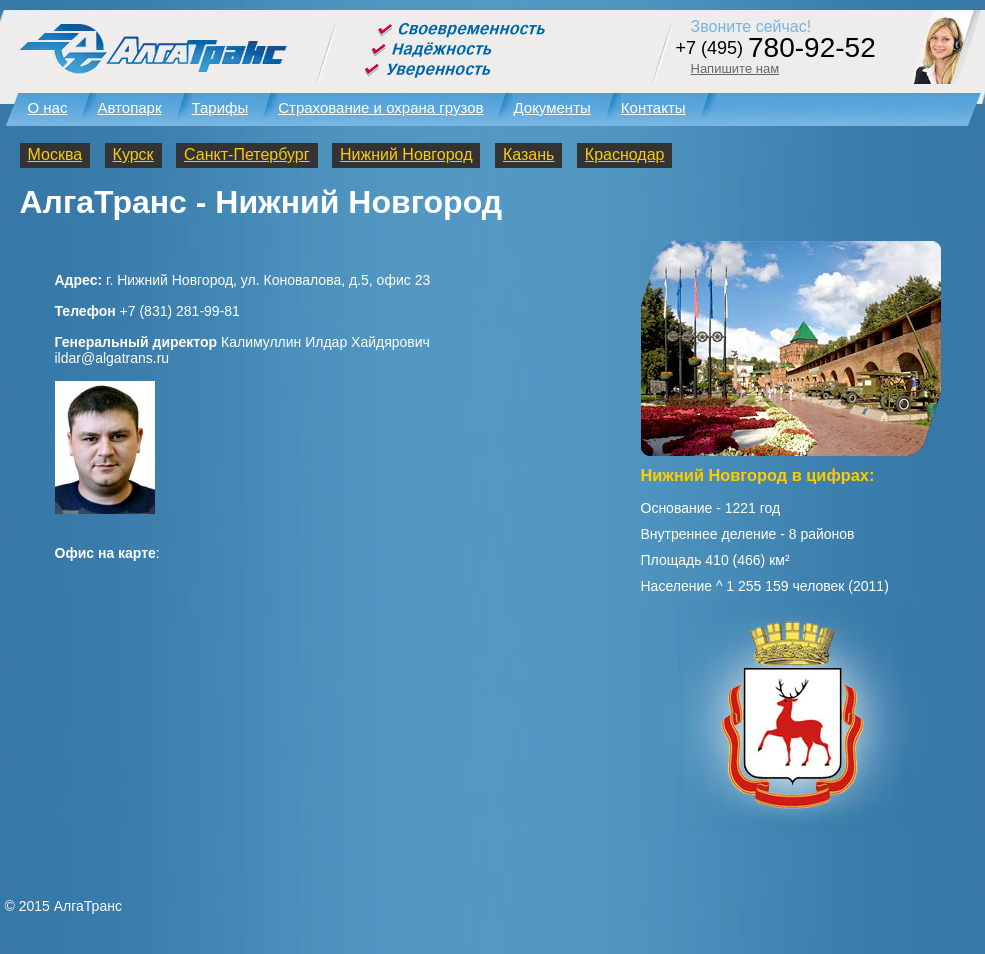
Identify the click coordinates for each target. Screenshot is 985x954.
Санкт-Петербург (246, 154)
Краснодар (625, 154)
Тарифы (220, 107)
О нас (48, 107)
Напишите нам (735, 68)
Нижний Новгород (406, 154)
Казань (528, 154)
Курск (133, 154)
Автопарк (129, 107)
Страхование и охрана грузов (380, 107)
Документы (551, 107)
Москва (55, 154)
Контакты (653, 107)
